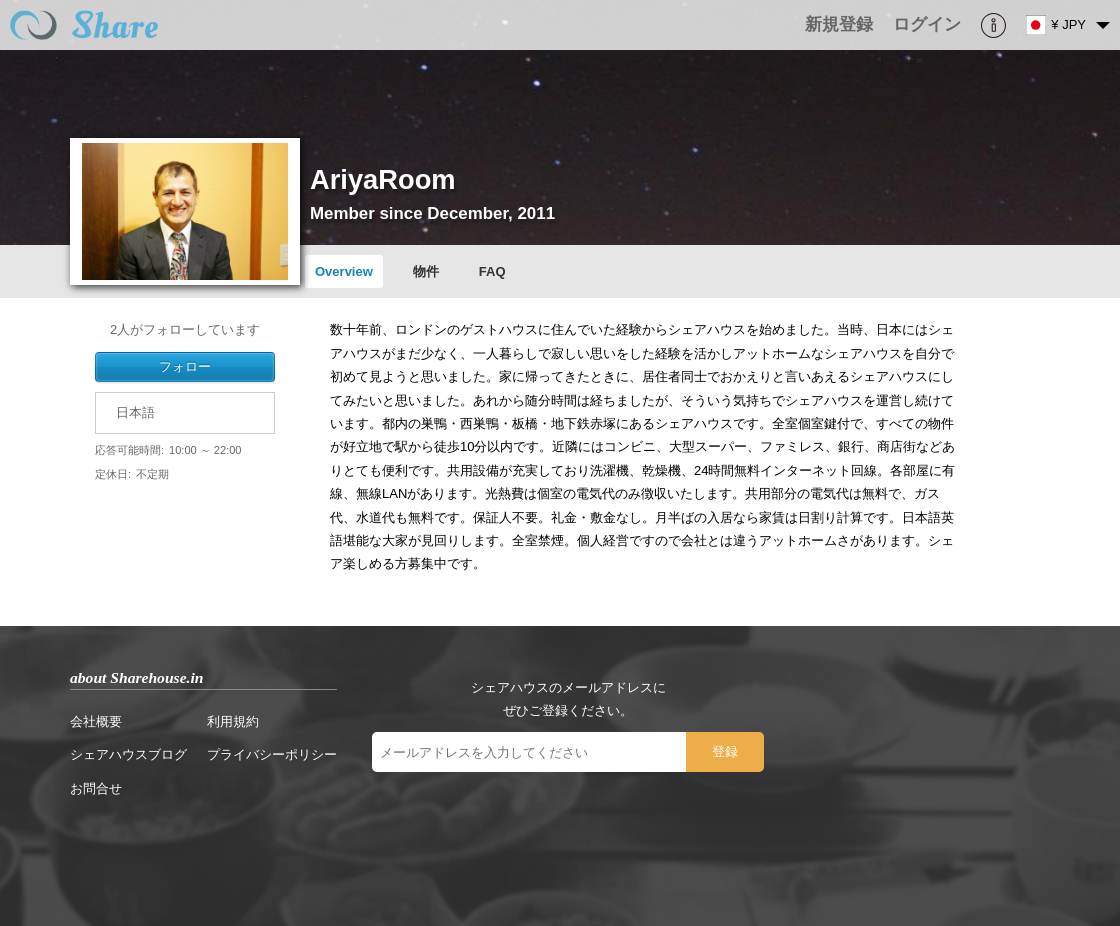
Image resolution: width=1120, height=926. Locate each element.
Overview (344, 271)
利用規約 (233, 721)
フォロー (185, 366)
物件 (426, 271)
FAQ (492, 271)
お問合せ (96, 788)
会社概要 (96, 721)
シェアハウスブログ (128, 754)
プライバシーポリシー (272, 754)
